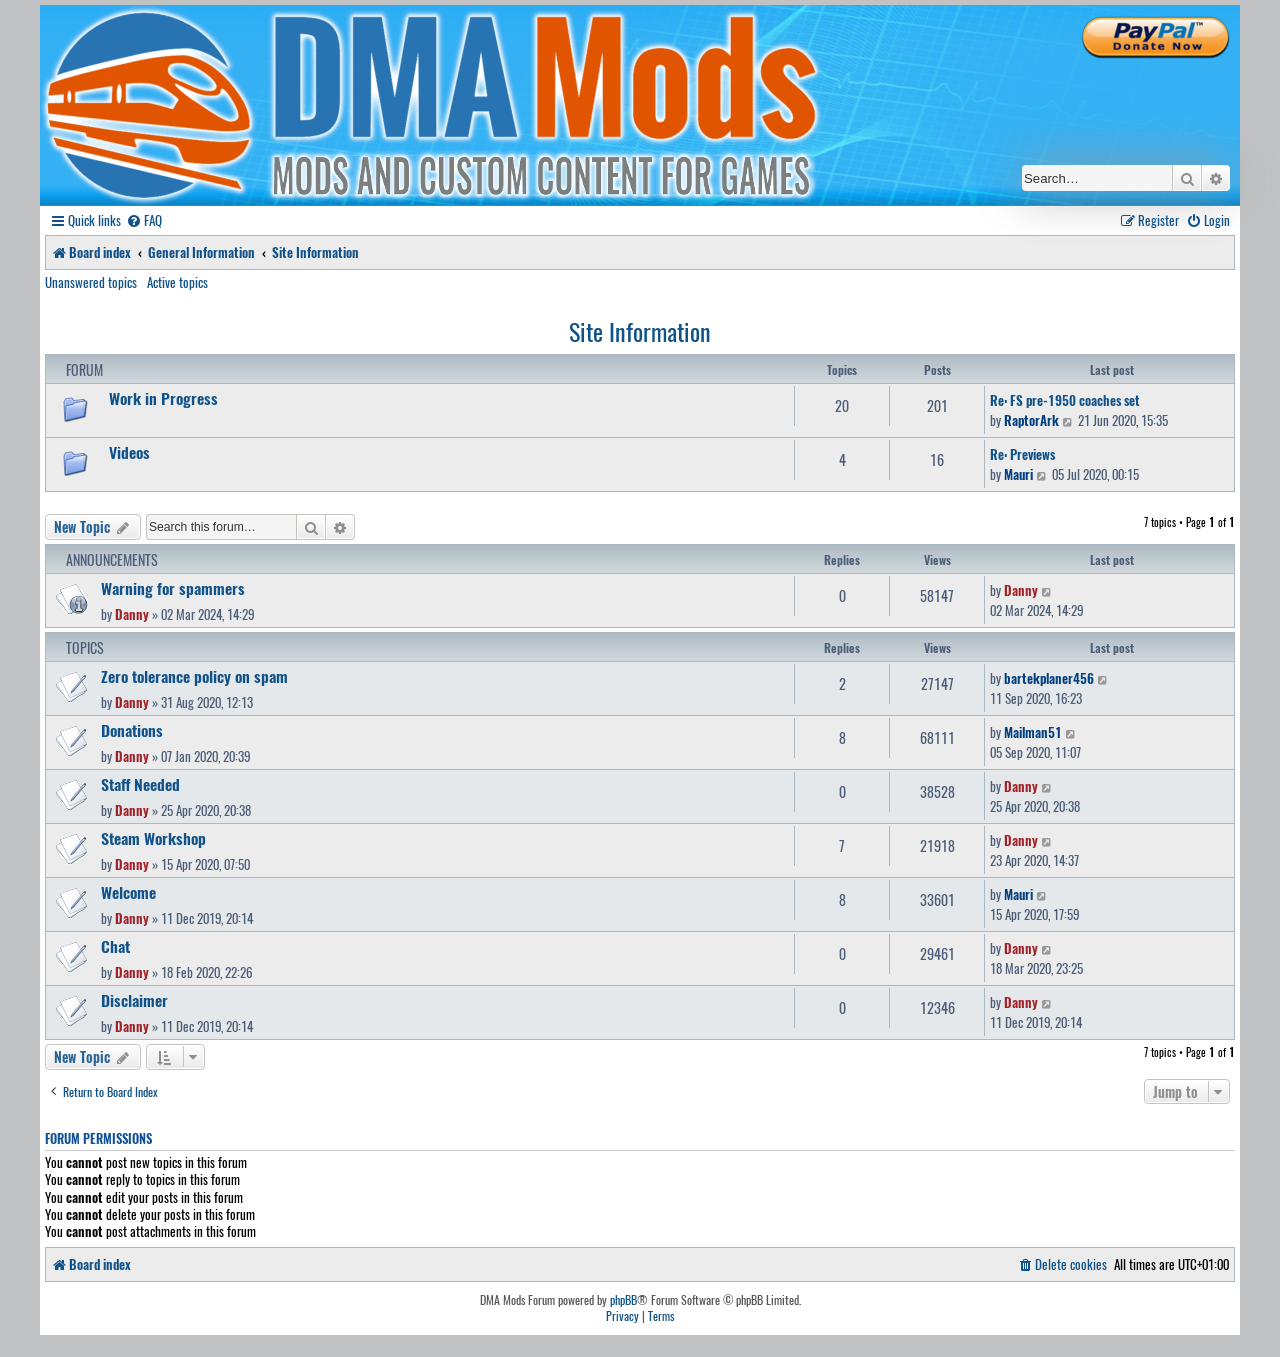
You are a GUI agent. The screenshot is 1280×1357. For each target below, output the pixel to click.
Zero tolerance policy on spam (194, 676)
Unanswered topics (91, 282)
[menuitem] (144, 220)
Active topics (177, 282)
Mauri (1018, 474)
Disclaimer (134, 1000)
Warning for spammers (173, 588)
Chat (115, 946)
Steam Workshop (153, 838)
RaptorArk (1031, 420)
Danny (132, 614)
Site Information (640, 331)
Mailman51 (1033, 732)
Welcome (128, 892)
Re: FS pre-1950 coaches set (1065, 400)
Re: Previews (1022, 454)
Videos (129, 452)
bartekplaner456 (1049, 678)
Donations (132, 730)
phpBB (623, 1300)
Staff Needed (140, 784)
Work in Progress (163, 398)
